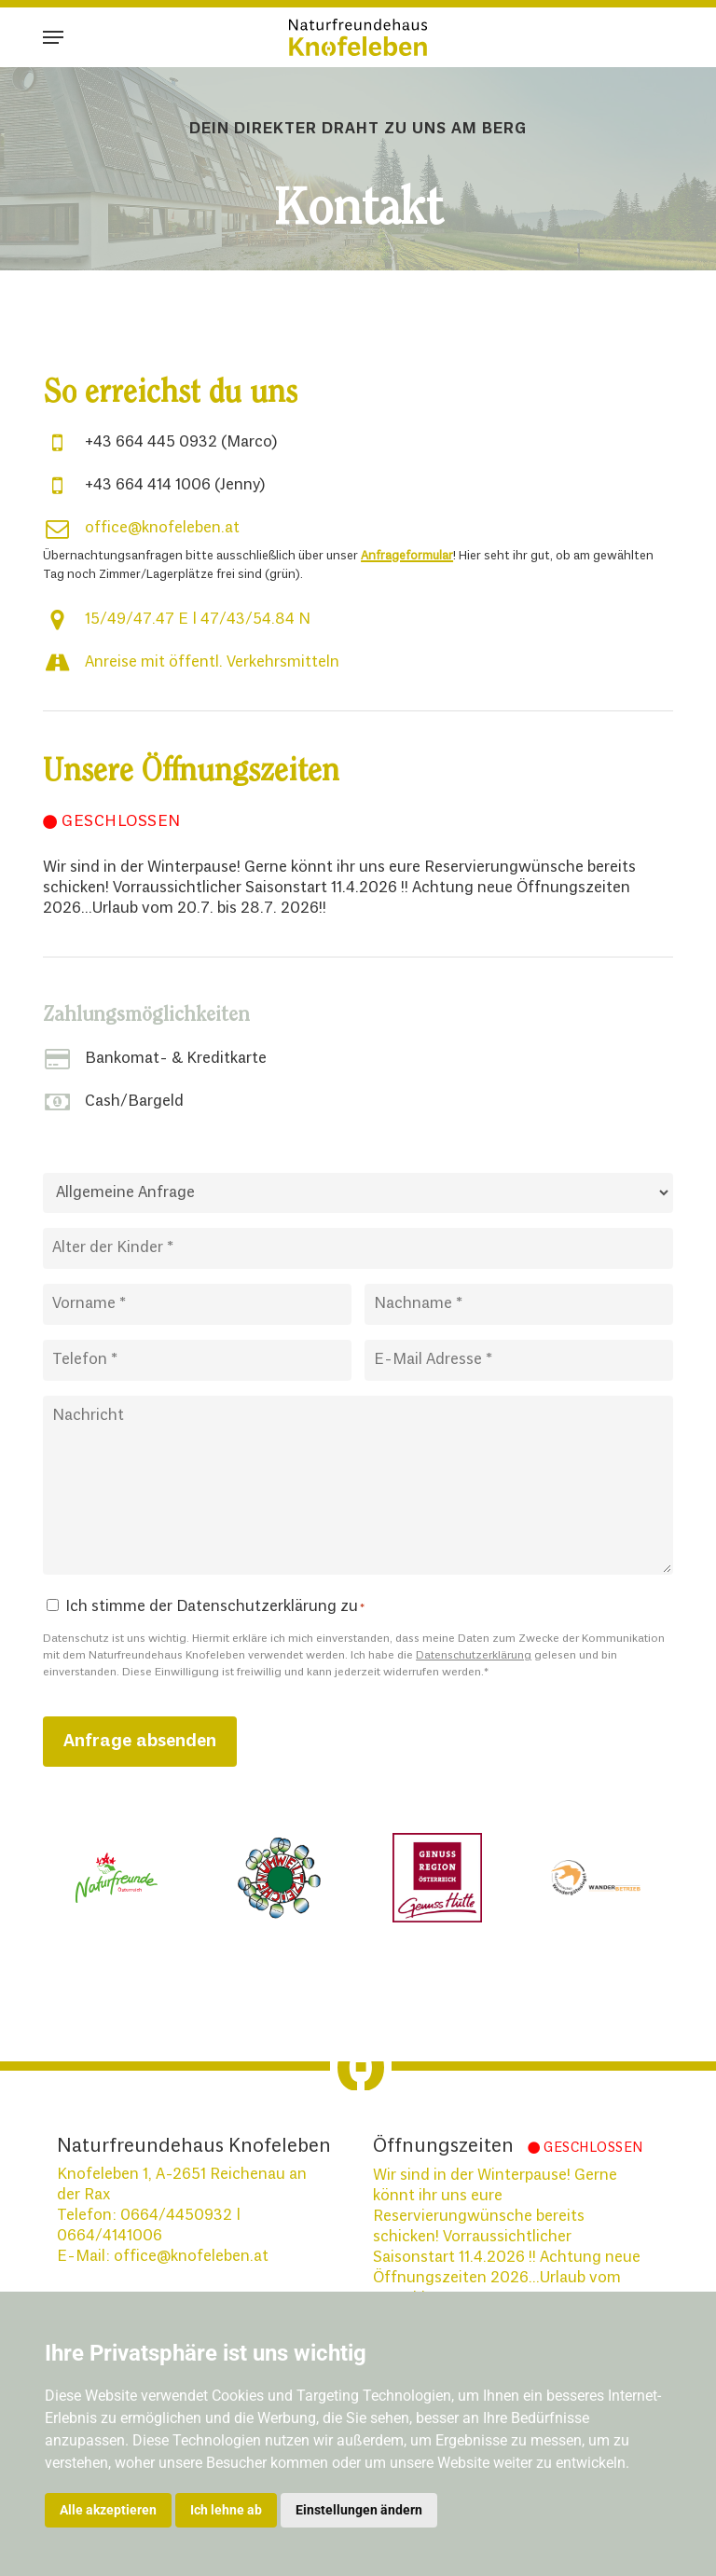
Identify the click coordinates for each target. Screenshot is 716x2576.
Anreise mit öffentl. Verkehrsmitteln (212, 662)
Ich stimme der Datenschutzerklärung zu (215, 1607)
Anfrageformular (407, 556)
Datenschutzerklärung (473, 1655)
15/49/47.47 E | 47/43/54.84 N (197, 619)
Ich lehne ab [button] (226, 2509)
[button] (53, 37)
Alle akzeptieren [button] (108, 2509)
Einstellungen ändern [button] (359, 2509)
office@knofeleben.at (162, 528)
